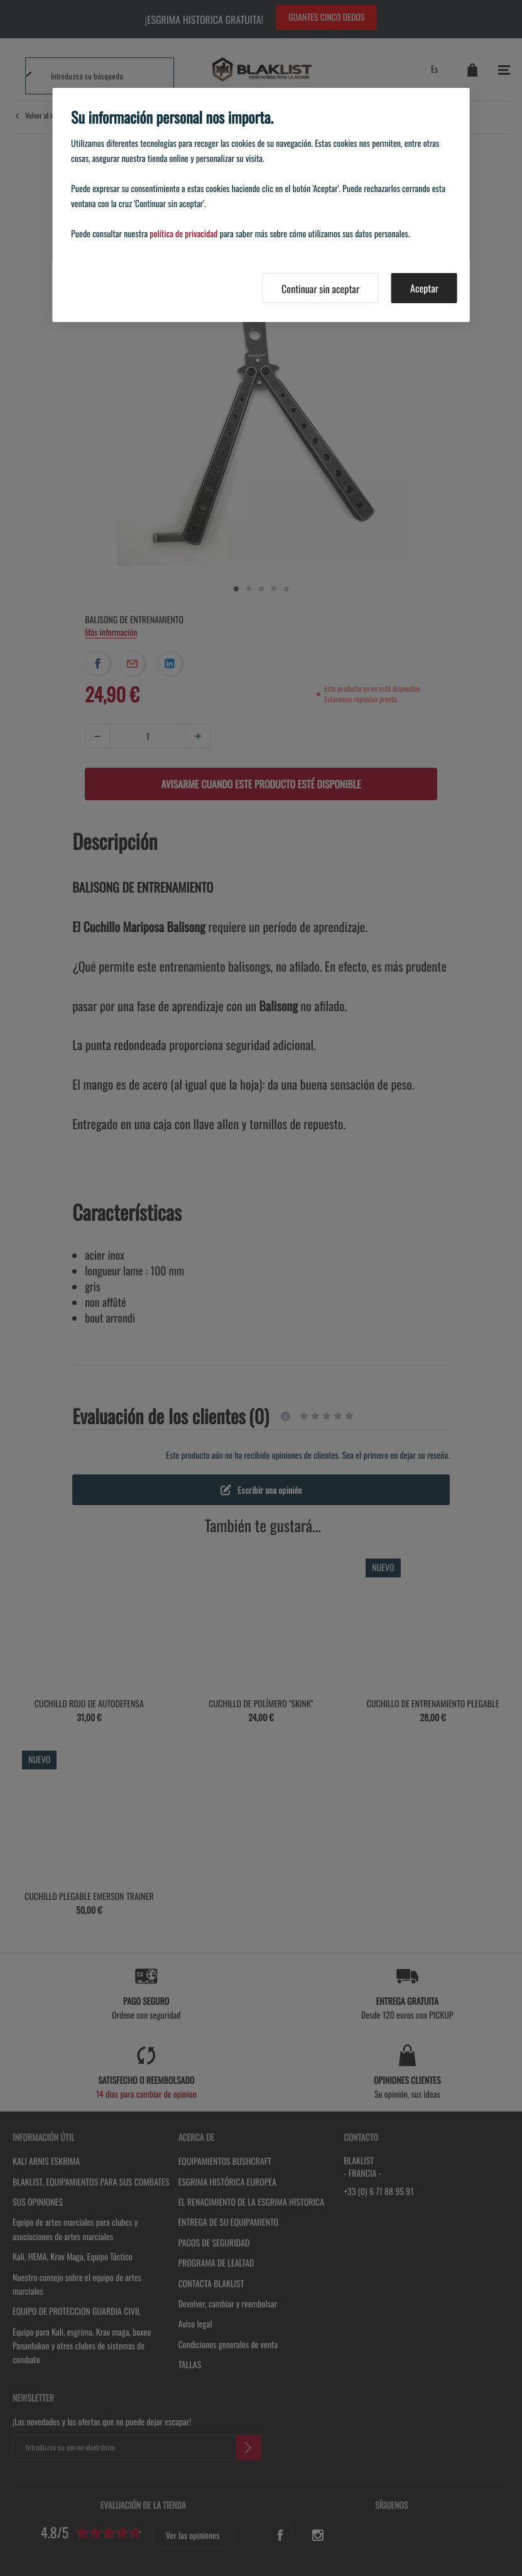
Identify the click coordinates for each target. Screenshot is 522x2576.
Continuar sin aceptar (320, 288)
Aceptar (424, 288)
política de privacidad (183, 233)
